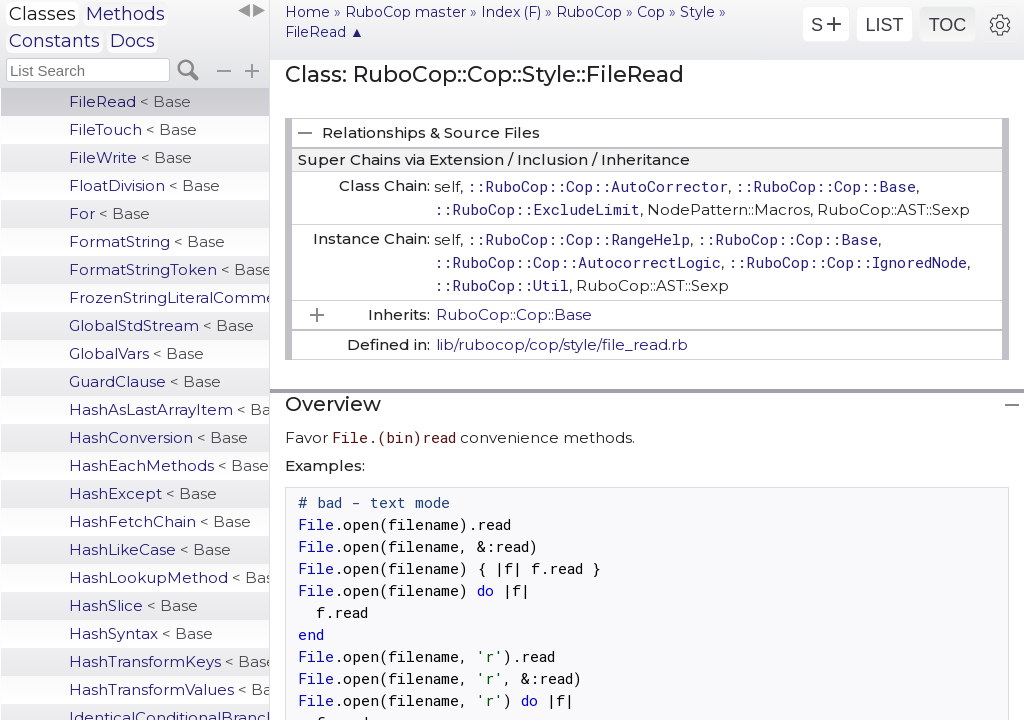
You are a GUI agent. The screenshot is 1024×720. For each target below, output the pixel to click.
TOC (948, 25)
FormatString (147, 241)
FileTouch (133, 129)
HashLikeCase (150, 549)
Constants (54, 41)
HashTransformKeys (169, 661)
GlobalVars (136, 353)
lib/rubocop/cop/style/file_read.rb (562, 344)
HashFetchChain (160, 521)
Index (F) (511, 12)
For (109, 213)
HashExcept (143, 493)
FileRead (130, 101)
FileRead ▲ (324, 32)
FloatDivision (144, 185)
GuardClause (145, 381)
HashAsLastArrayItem (169, 409)
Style (697, 12)
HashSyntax (141, 633)
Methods (125, 14)
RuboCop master (405, 12)
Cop (651, 12)
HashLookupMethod (169, 577)
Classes (42, 14)
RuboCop (589, 12)
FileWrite (130, 157)
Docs (132, 41)
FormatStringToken (169, 269)
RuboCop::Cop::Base (514, 314)
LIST (884, 25)
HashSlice (133, 605)
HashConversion (158, 437)
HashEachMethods (169, 465)
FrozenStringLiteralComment (169, 297)
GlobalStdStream (161, 325)
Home (307, 12)
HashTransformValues (169, 689)
